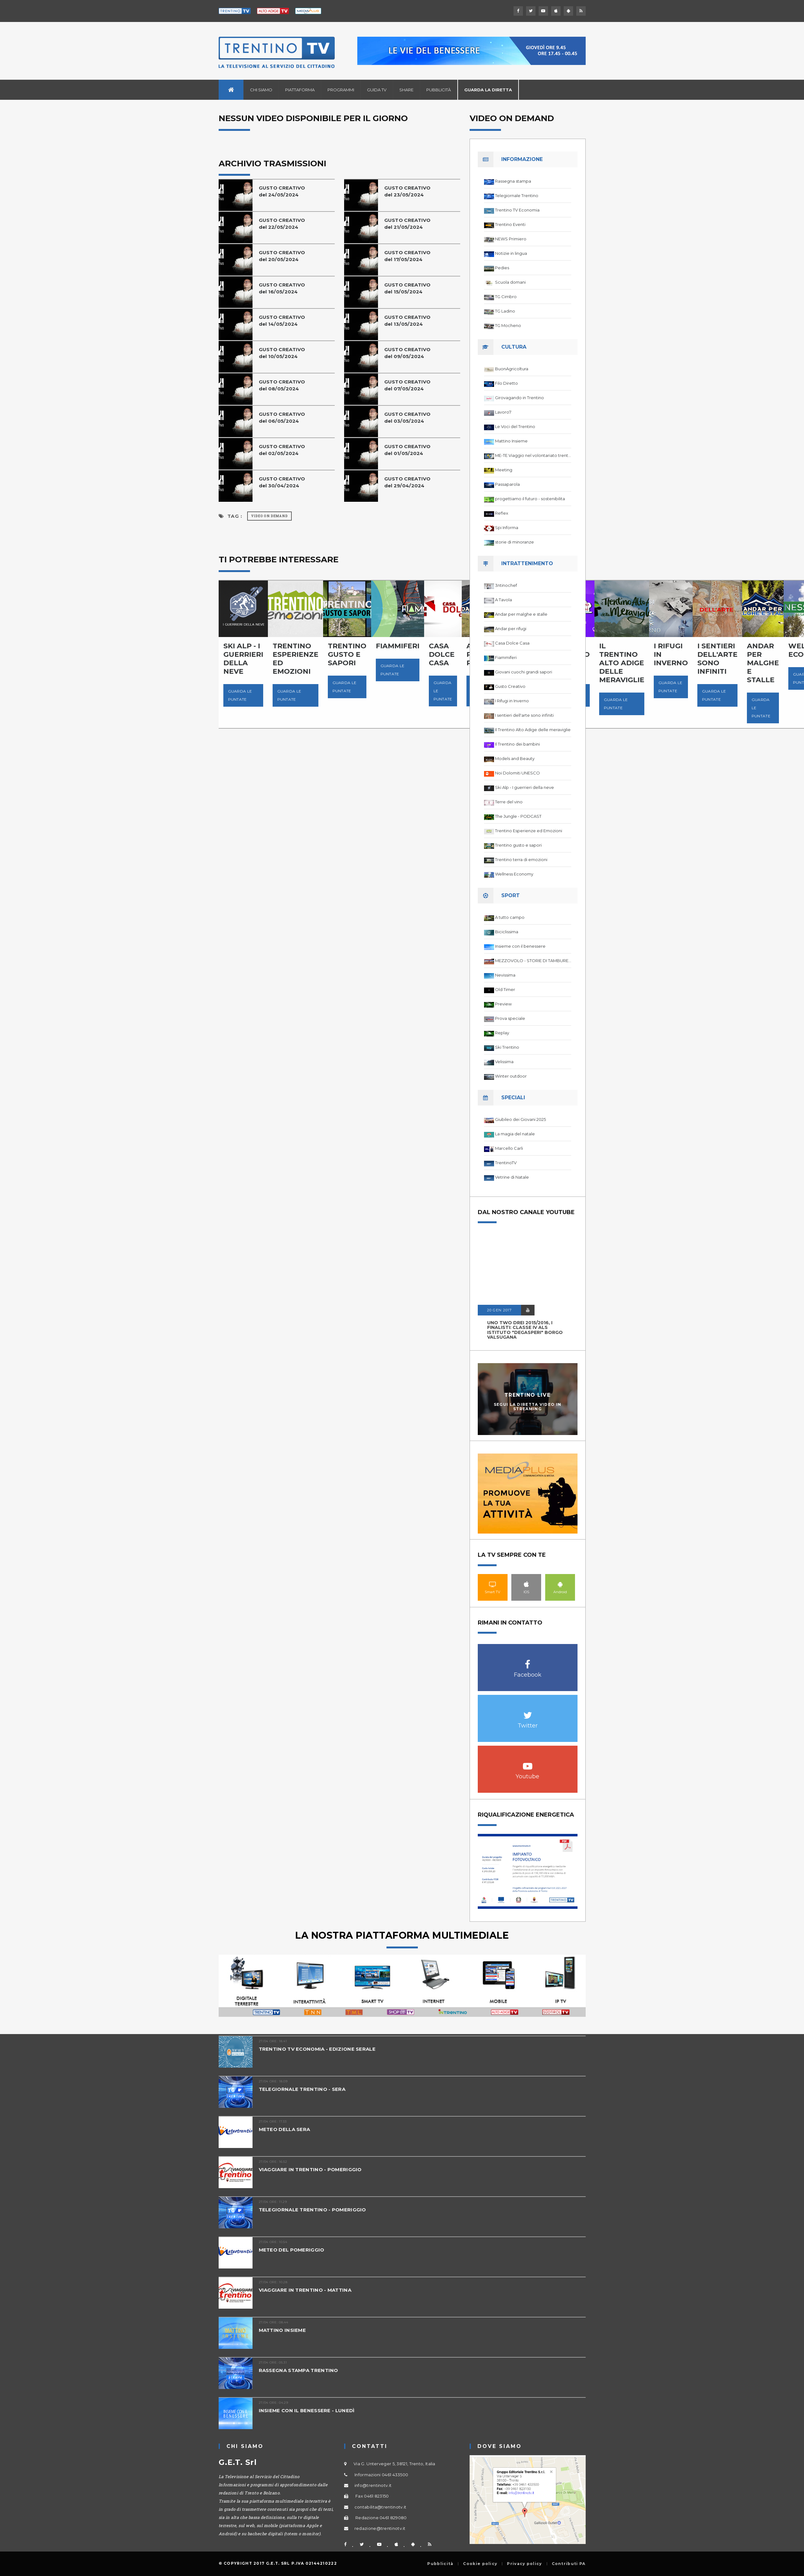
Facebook (528, 1661)
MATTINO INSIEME (282, 2330)
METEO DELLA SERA (284, 2129)
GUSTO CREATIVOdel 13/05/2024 (407, 320)
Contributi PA (569, 2563)
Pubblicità (438, 89)
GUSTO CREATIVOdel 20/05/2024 (282, 255)
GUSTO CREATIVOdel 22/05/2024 (282, 223)
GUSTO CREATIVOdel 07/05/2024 (407, 385)
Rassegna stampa (513, 181)
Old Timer (505, 989)
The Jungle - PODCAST (518, 816)
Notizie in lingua (511, 253)
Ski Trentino (507, 1047)
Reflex (501, 513)
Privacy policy (524, 2563)
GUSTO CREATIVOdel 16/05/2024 (282, 288)
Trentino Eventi (510, 224)
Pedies (502, 267)
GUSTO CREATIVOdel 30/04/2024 (282, 482)
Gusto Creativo (510, 686)
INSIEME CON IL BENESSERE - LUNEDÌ (307, 2410)
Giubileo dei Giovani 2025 (520, 1119)
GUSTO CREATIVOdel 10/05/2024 (282, 352)
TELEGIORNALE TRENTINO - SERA (302, 2089)
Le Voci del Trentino (515, 426)
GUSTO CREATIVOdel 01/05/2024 (407, 449)
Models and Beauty (515, 758)
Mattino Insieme (511, 440)
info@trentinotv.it (372, 2485)
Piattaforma (300, 89)
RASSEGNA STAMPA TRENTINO (298, 2370)
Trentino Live (527, 1395)
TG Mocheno (508, 325)
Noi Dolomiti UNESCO (517, 772)
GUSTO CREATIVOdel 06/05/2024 (282, 417)
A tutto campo (509, 917)
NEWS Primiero (510, 238)
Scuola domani (510, 282)
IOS (526, 1584)
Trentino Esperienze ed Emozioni (528, 830)
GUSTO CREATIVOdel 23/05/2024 (407, 191)
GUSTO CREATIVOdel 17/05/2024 (407, 255)
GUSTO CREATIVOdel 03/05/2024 (407, 417)
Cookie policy (480, 2563)
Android (560, 1584)
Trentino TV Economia (517, 209)
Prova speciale (510, 1018)
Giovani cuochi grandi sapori (523, 671)
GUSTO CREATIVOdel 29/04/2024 (407, 482)
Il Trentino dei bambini (517, 744)
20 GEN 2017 (499, 1310)
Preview (503, 1003)
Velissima (504, 1061)
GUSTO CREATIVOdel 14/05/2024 (282, 320)
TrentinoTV (506, 1162)
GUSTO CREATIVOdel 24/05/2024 (282, 191)
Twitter (528, 1712)
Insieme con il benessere (520, 946)
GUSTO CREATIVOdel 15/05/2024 (407, 288)
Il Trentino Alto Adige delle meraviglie (533, 729)
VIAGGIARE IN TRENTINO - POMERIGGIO (310, 2169)
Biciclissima (506, 931)
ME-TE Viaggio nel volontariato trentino (533, 455)
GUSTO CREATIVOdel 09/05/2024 (407, 352)
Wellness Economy (514, 873)
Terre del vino (509, 801)
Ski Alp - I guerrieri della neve (524, 787)
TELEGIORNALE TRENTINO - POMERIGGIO (312, 2210)
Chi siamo (261, 89)
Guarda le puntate (240, 695)
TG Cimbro (506, 296)
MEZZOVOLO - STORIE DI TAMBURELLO (533, 960)
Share (406, 89)
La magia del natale (515, 1133)
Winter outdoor (511, 1076)
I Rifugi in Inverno (512, 700)
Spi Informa (506, 527)
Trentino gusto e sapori (518, 845)
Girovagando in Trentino (519, 397)
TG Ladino (505, 310)
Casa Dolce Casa (512, 642)
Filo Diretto (506, 383)
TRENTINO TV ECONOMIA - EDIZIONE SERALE (317, 2049)
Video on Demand (269, 516)
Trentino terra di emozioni (521, 859)
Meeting (503, 469)
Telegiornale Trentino (516, 195)
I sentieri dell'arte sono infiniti (524, 715)
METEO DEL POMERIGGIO (291, 2250)
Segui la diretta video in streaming (528, 1406)
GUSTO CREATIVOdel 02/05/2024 (282, 449)
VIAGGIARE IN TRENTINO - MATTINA (305, 2290)
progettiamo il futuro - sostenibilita (530, 498)
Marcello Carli (509, 1148)
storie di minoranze (514, 541)
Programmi (340, 89)
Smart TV (493, 1584)
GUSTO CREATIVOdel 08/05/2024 (282, 385)
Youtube (528, 1763)
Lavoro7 (503, 412)
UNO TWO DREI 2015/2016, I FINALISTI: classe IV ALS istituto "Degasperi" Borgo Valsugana (525, 1330)
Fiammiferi (506, 657)
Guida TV (376, 89)
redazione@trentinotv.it (380, 2528)
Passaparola (507, 484)
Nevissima (505, 974)
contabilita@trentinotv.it (380, 2506)
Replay (502, 1032)
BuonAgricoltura (511, 368)
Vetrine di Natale (512, 1177)
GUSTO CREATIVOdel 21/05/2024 (407, 223)
